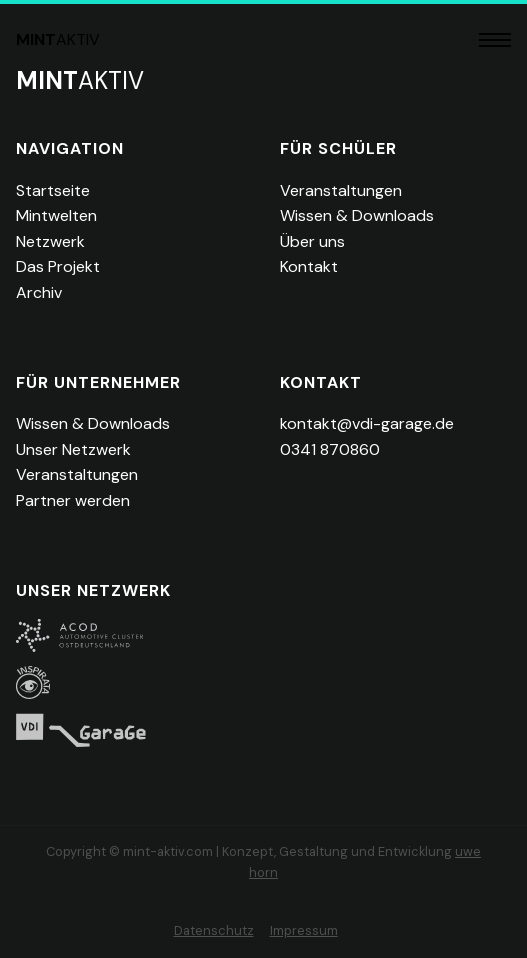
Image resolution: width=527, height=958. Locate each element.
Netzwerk (50, 241)
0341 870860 (330, 449)
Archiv (39, 292)
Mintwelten (56, 215)
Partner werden (73, 500)
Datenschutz (214, 930)
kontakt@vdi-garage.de (367, 423)
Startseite (53, 190)
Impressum (304, 930)
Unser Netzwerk (73, 449)
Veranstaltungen (341, 190)
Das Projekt (58, 266)
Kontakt (309, 266)
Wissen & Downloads (357, 215)
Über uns (312, 241)
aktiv (58, 39)
